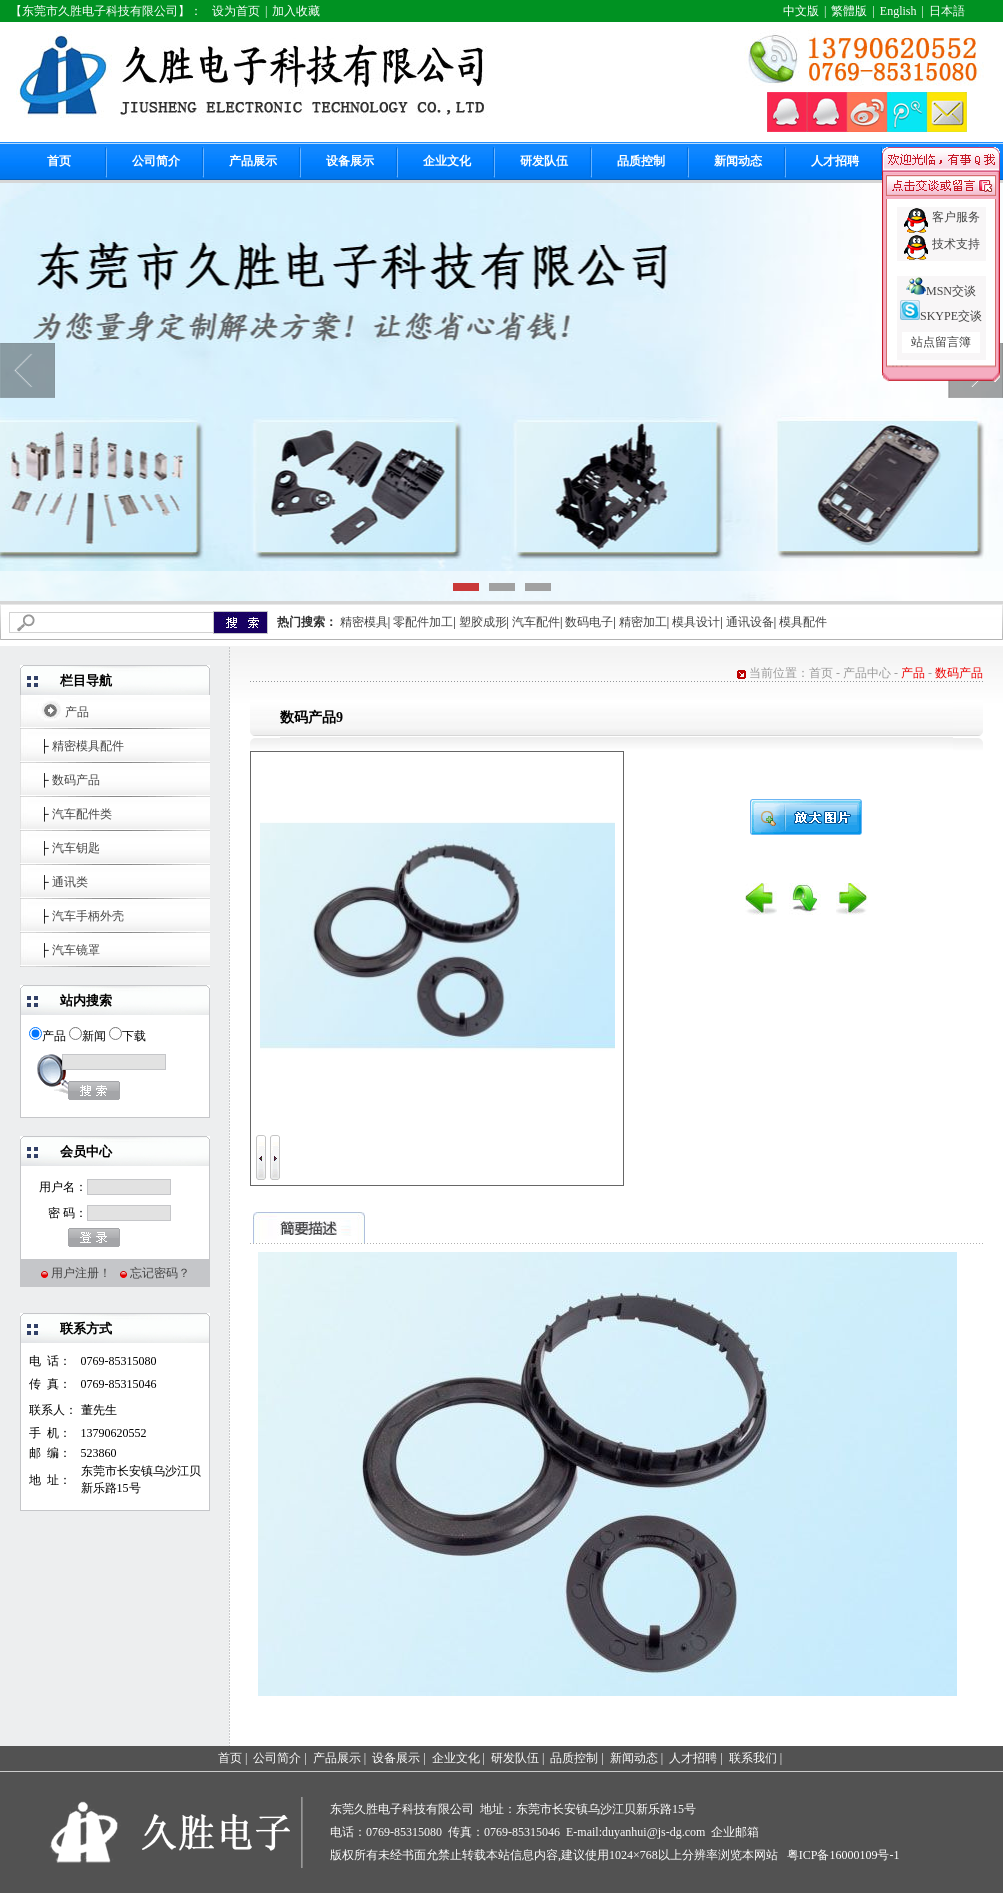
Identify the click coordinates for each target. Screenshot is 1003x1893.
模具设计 (696, 622)
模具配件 (803, 622)
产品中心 (867, 673)
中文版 (801, 11)
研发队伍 (544, 161)
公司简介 (156, 161)
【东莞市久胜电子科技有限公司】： (106, 11)
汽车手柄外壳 (88, 916)
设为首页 (236, 11)
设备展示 (350, 161)
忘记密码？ (160, 1273)
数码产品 (76, 780)
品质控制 (641, 161)
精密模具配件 (88, 746)
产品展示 (253, 161)
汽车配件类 (82, 814)
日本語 (947, 11)
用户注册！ (81, 1273)
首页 (59, 161)
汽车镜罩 (76, 950)
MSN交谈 (941, 291)
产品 (77, 712)
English (898, 11)
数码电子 (589, 622)
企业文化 (447, 161)
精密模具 (364, 622)
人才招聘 (835, 161)
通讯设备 (750, 622)
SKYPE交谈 (941, 316)
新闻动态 (738, 161)
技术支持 (956, 244)
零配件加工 (423, 622)
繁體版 (849, 11)
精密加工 (643, 622)
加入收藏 (296, 11)
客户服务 (956, 217)
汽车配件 (536, 622)
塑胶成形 (483, 622)
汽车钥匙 (76, 848)
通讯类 (70, 882)
